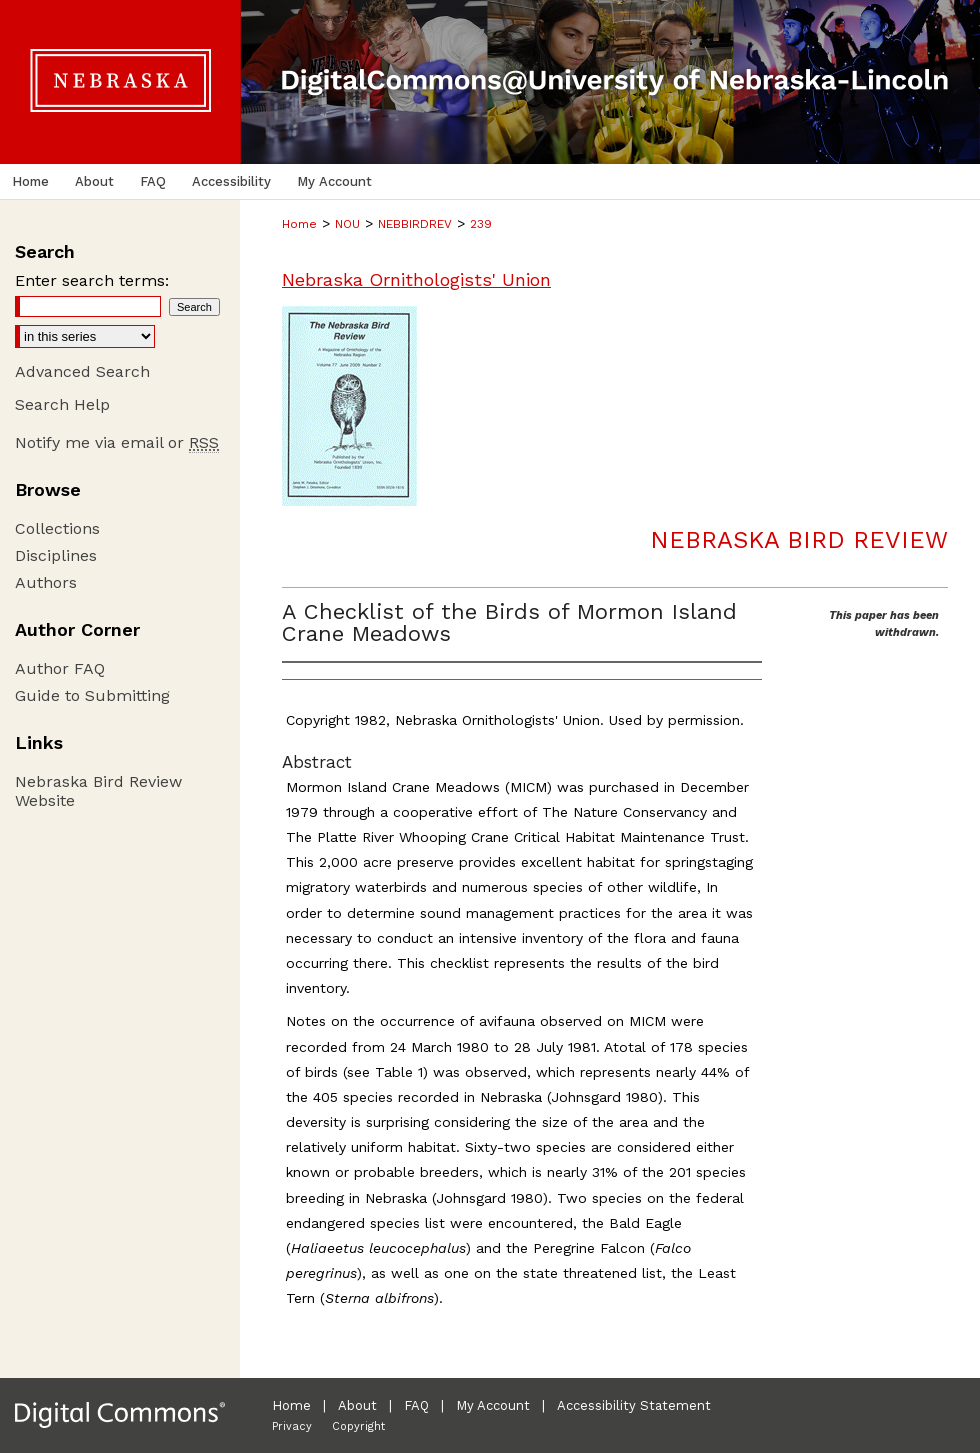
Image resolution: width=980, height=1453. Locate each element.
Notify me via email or (117, 442)
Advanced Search (82, 371)
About (357, 1405)
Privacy (292, 1426)
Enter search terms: (92, 280)
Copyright (358, 1426)
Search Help (62, 404)
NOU (347, 224)
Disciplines (56, 555)
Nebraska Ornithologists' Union (416, 279)
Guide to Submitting (92, 695)
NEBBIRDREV (415, 224)
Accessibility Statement (634, 1405)
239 (481, 224)
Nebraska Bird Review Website (98, 791)
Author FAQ (60, 668)
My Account (493, 1405)
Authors (46, 582)
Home (299, 224)
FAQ (416, 1405)
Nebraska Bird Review (799, 540)
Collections (57, 528)
